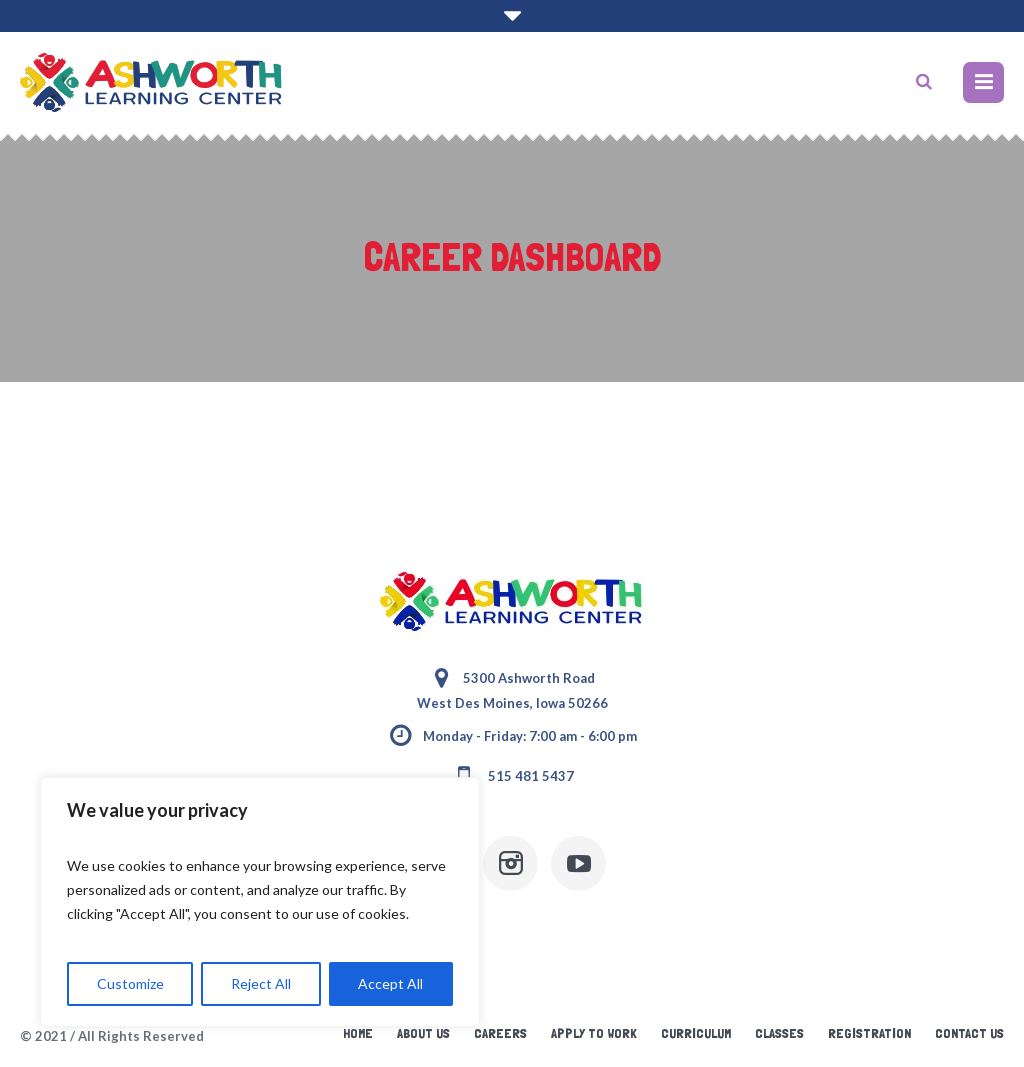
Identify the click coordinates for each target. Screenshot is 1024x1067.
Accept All (390, 983)
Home (358, 1033)
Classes (779, 1033)
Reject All (261, 983)
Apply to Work (594, 1033)
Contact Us (969, 1033)
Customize (130, 983)
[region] (260, 902)
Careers (500, 1033)
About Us (423, 1033)
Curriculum (696, 1033)
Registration (869, 1033)
